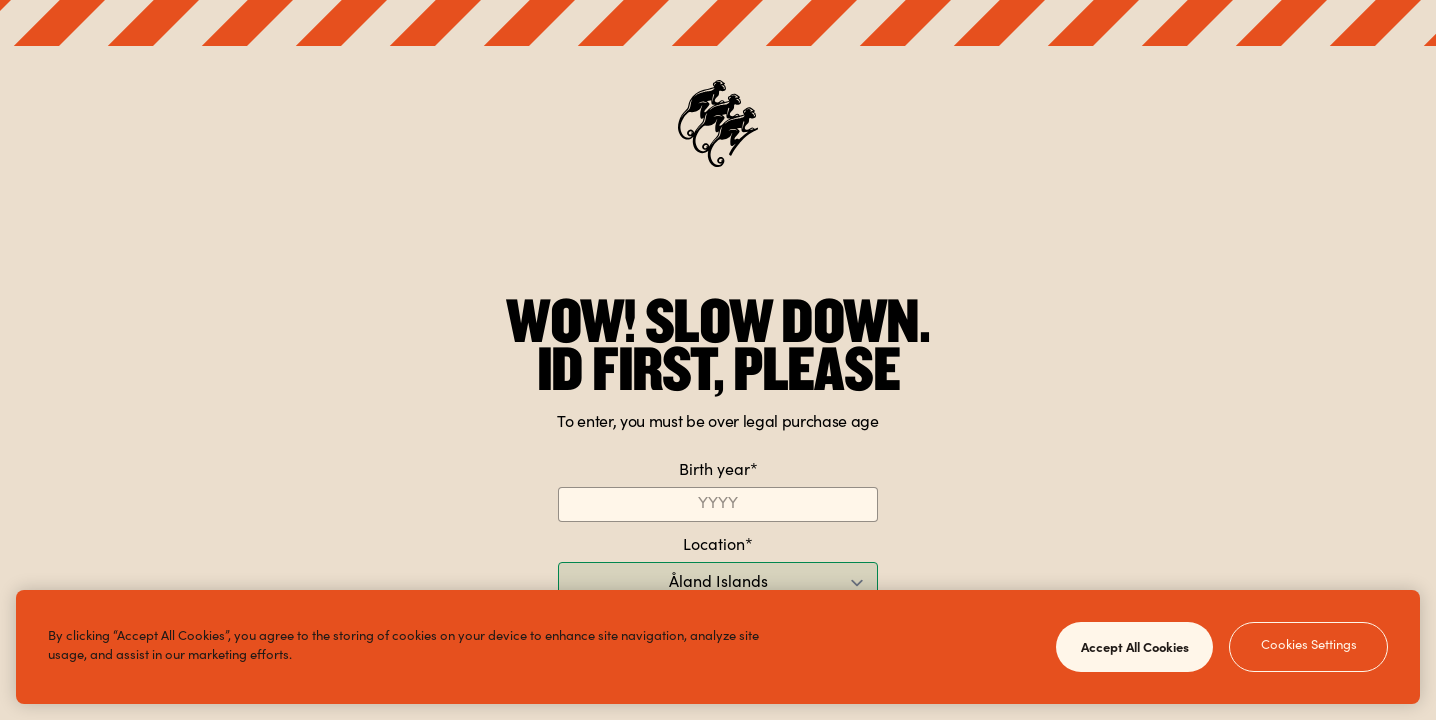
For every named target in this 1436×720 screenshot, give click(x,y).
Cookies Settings (1309, 646)
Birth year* (718, 471)
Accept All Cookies (1135, 646)
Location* (718, 546)
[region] (718, 647)
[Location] (718, 583)
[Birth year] (718, 504)
